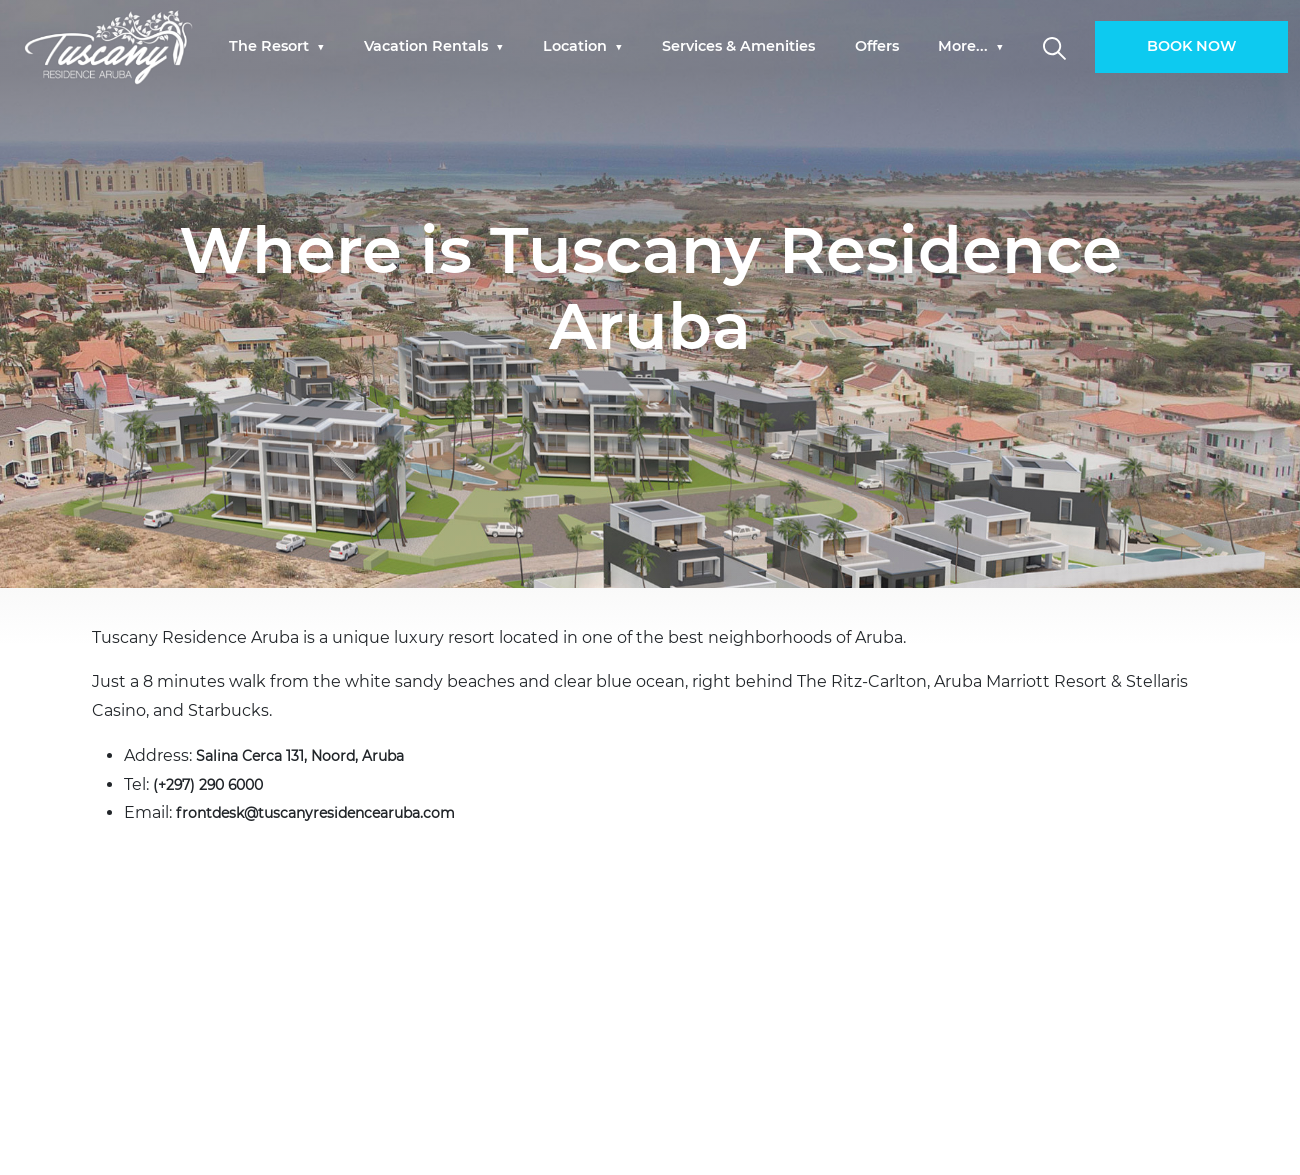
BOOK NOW (1191, 47)
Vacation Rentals (428, 47)
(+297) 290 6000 (217, 784)
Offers (877, 47)
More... (965, 47)
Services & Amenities (738, 47)
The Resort (271, 47)
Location (577, 47)
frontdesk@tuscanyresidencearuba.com (338, 812)
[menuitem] (277, 47)
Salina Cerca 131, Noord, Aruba (313, 755)
